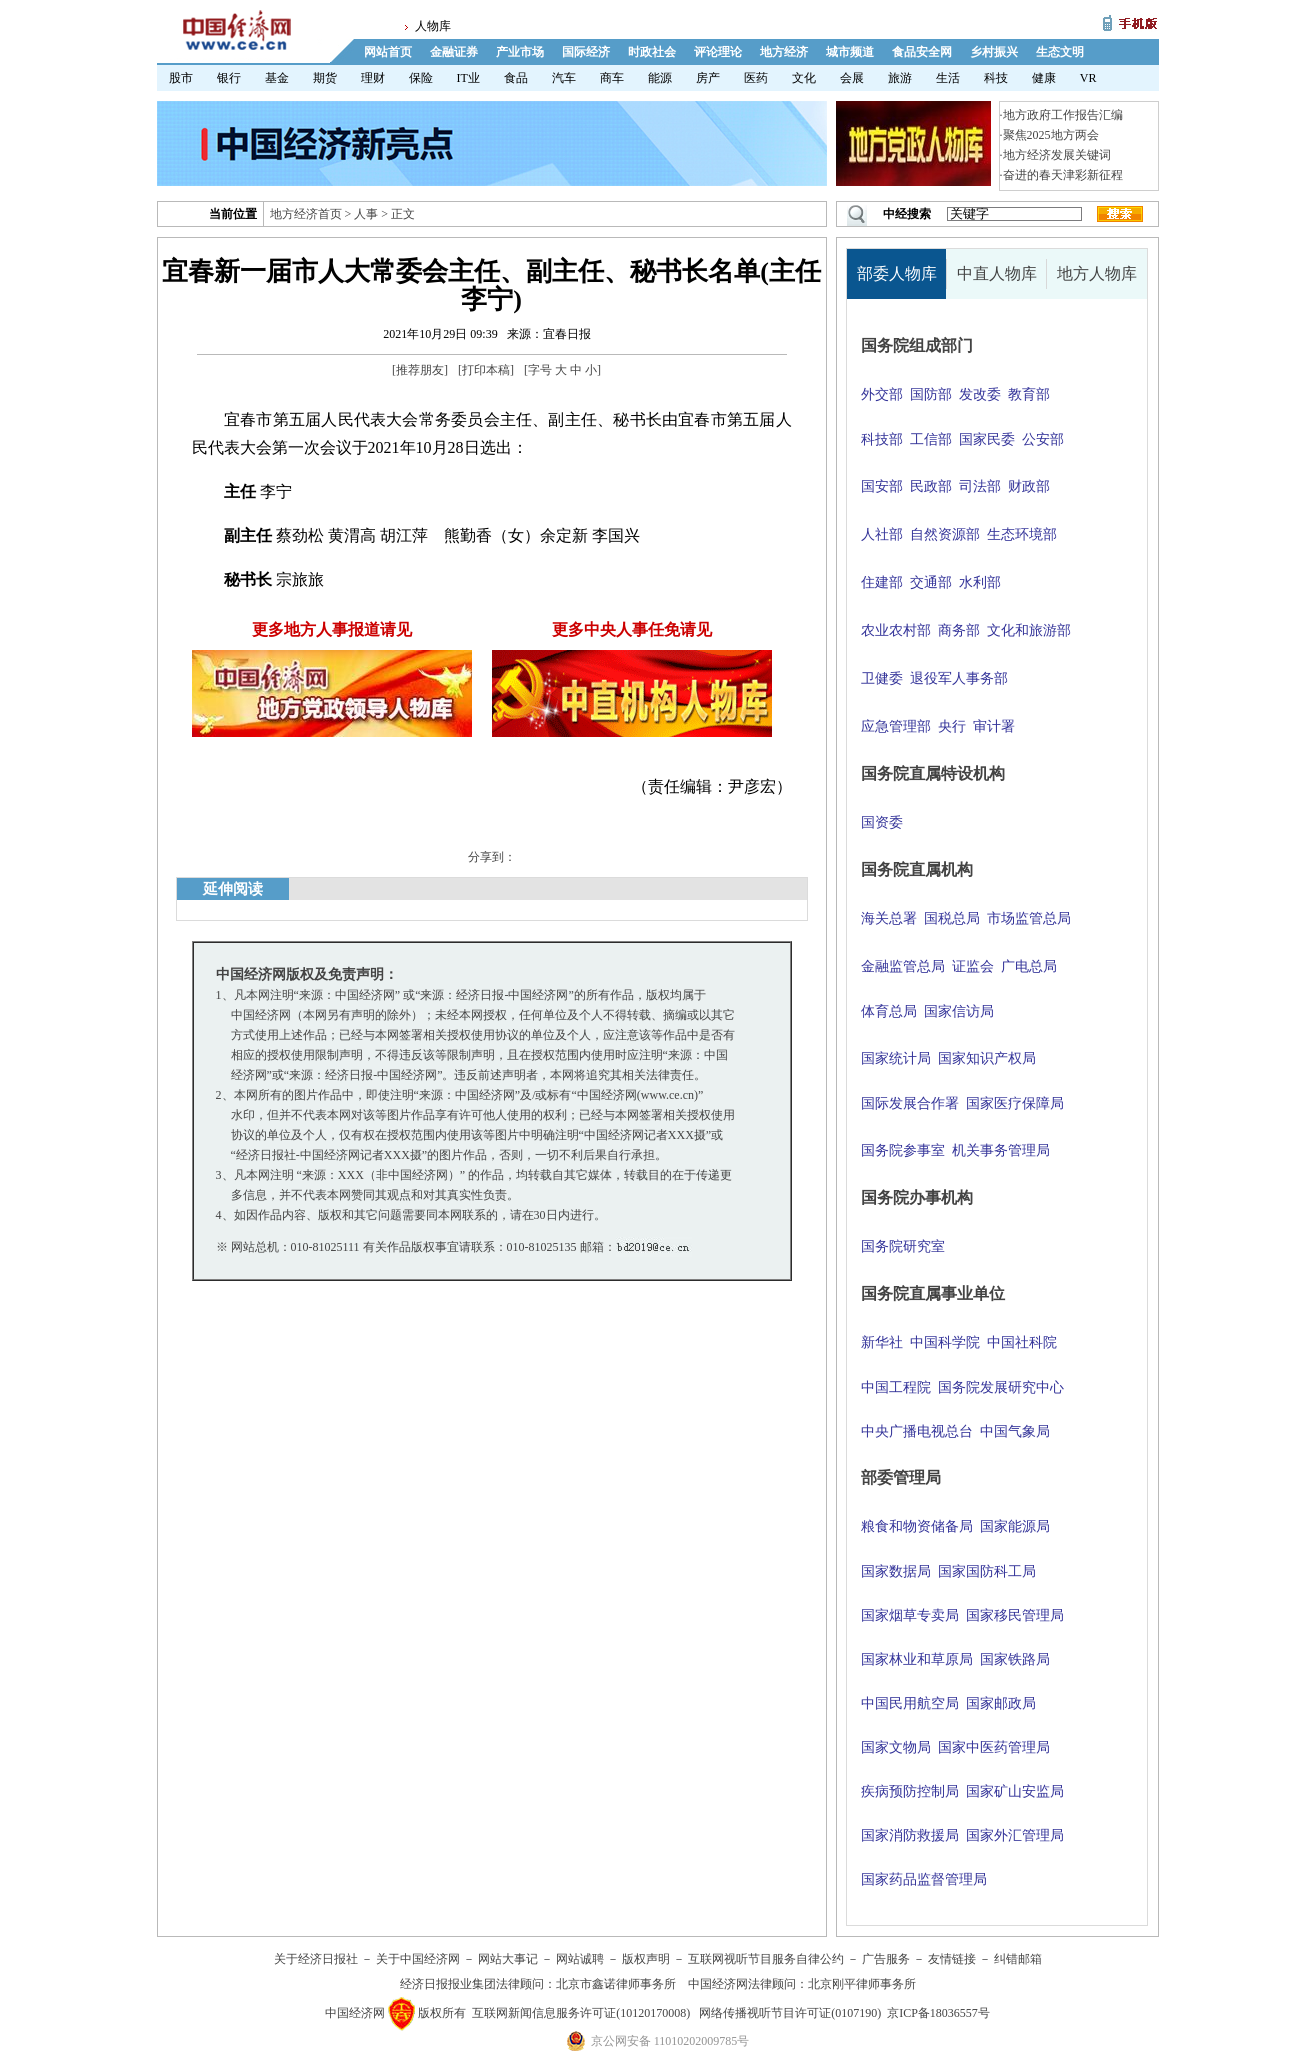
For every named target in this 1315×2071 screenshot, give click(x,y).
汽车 (564, 78)
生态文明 (1060, 52)
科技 (996, 78)
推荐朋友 (420, 370)
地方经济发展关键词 (1057, 155)
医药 (756, 78)
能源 (660, 78)
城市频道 (850, 52)
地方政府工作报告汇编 (1063, 115)
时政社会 (652, 52)
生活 (948, 78)
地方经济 (784, 52)
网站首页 (388, 52)
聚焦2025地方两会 (1051, 135)
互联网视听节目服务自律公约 (766, 1959)
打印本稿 (486, 370)
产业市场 (520, 52)
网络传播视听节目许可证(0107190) (790, 2013)
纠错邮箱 (1018, 1959)
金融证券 (454, 52)
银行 (229, 78)
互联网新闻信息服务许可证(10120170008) (581, 2013)
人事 (366, 214)
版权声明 (646, 1959)
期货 (325, 78)
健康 (1044, 78)
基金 (277, 78)
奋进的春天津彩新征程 (1063, 175)
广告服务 (886, 1959)
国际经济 (586, 52)
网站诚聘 (580, 1959)
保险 (421, 78)
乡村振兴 (994, 52)
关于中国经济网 (418, 1959)
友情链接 (952, 1959)
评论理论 (718, 52)
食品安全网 (922, 52)
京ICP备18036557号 (938, 2013)
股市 (181, 78)
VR (1088, 78)
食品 (516, 78)
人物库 (433, 26)
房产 (708, 78)
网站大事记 (508, 1959)
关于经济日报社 (316, 1959)
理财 (373, 78)
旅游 (900, 78)
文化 (804, 78)
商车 (612, 78)
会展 (852, 78)
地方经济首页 (306, 214)
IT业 (468, 78)
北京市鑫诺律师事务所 (616, 1984)
